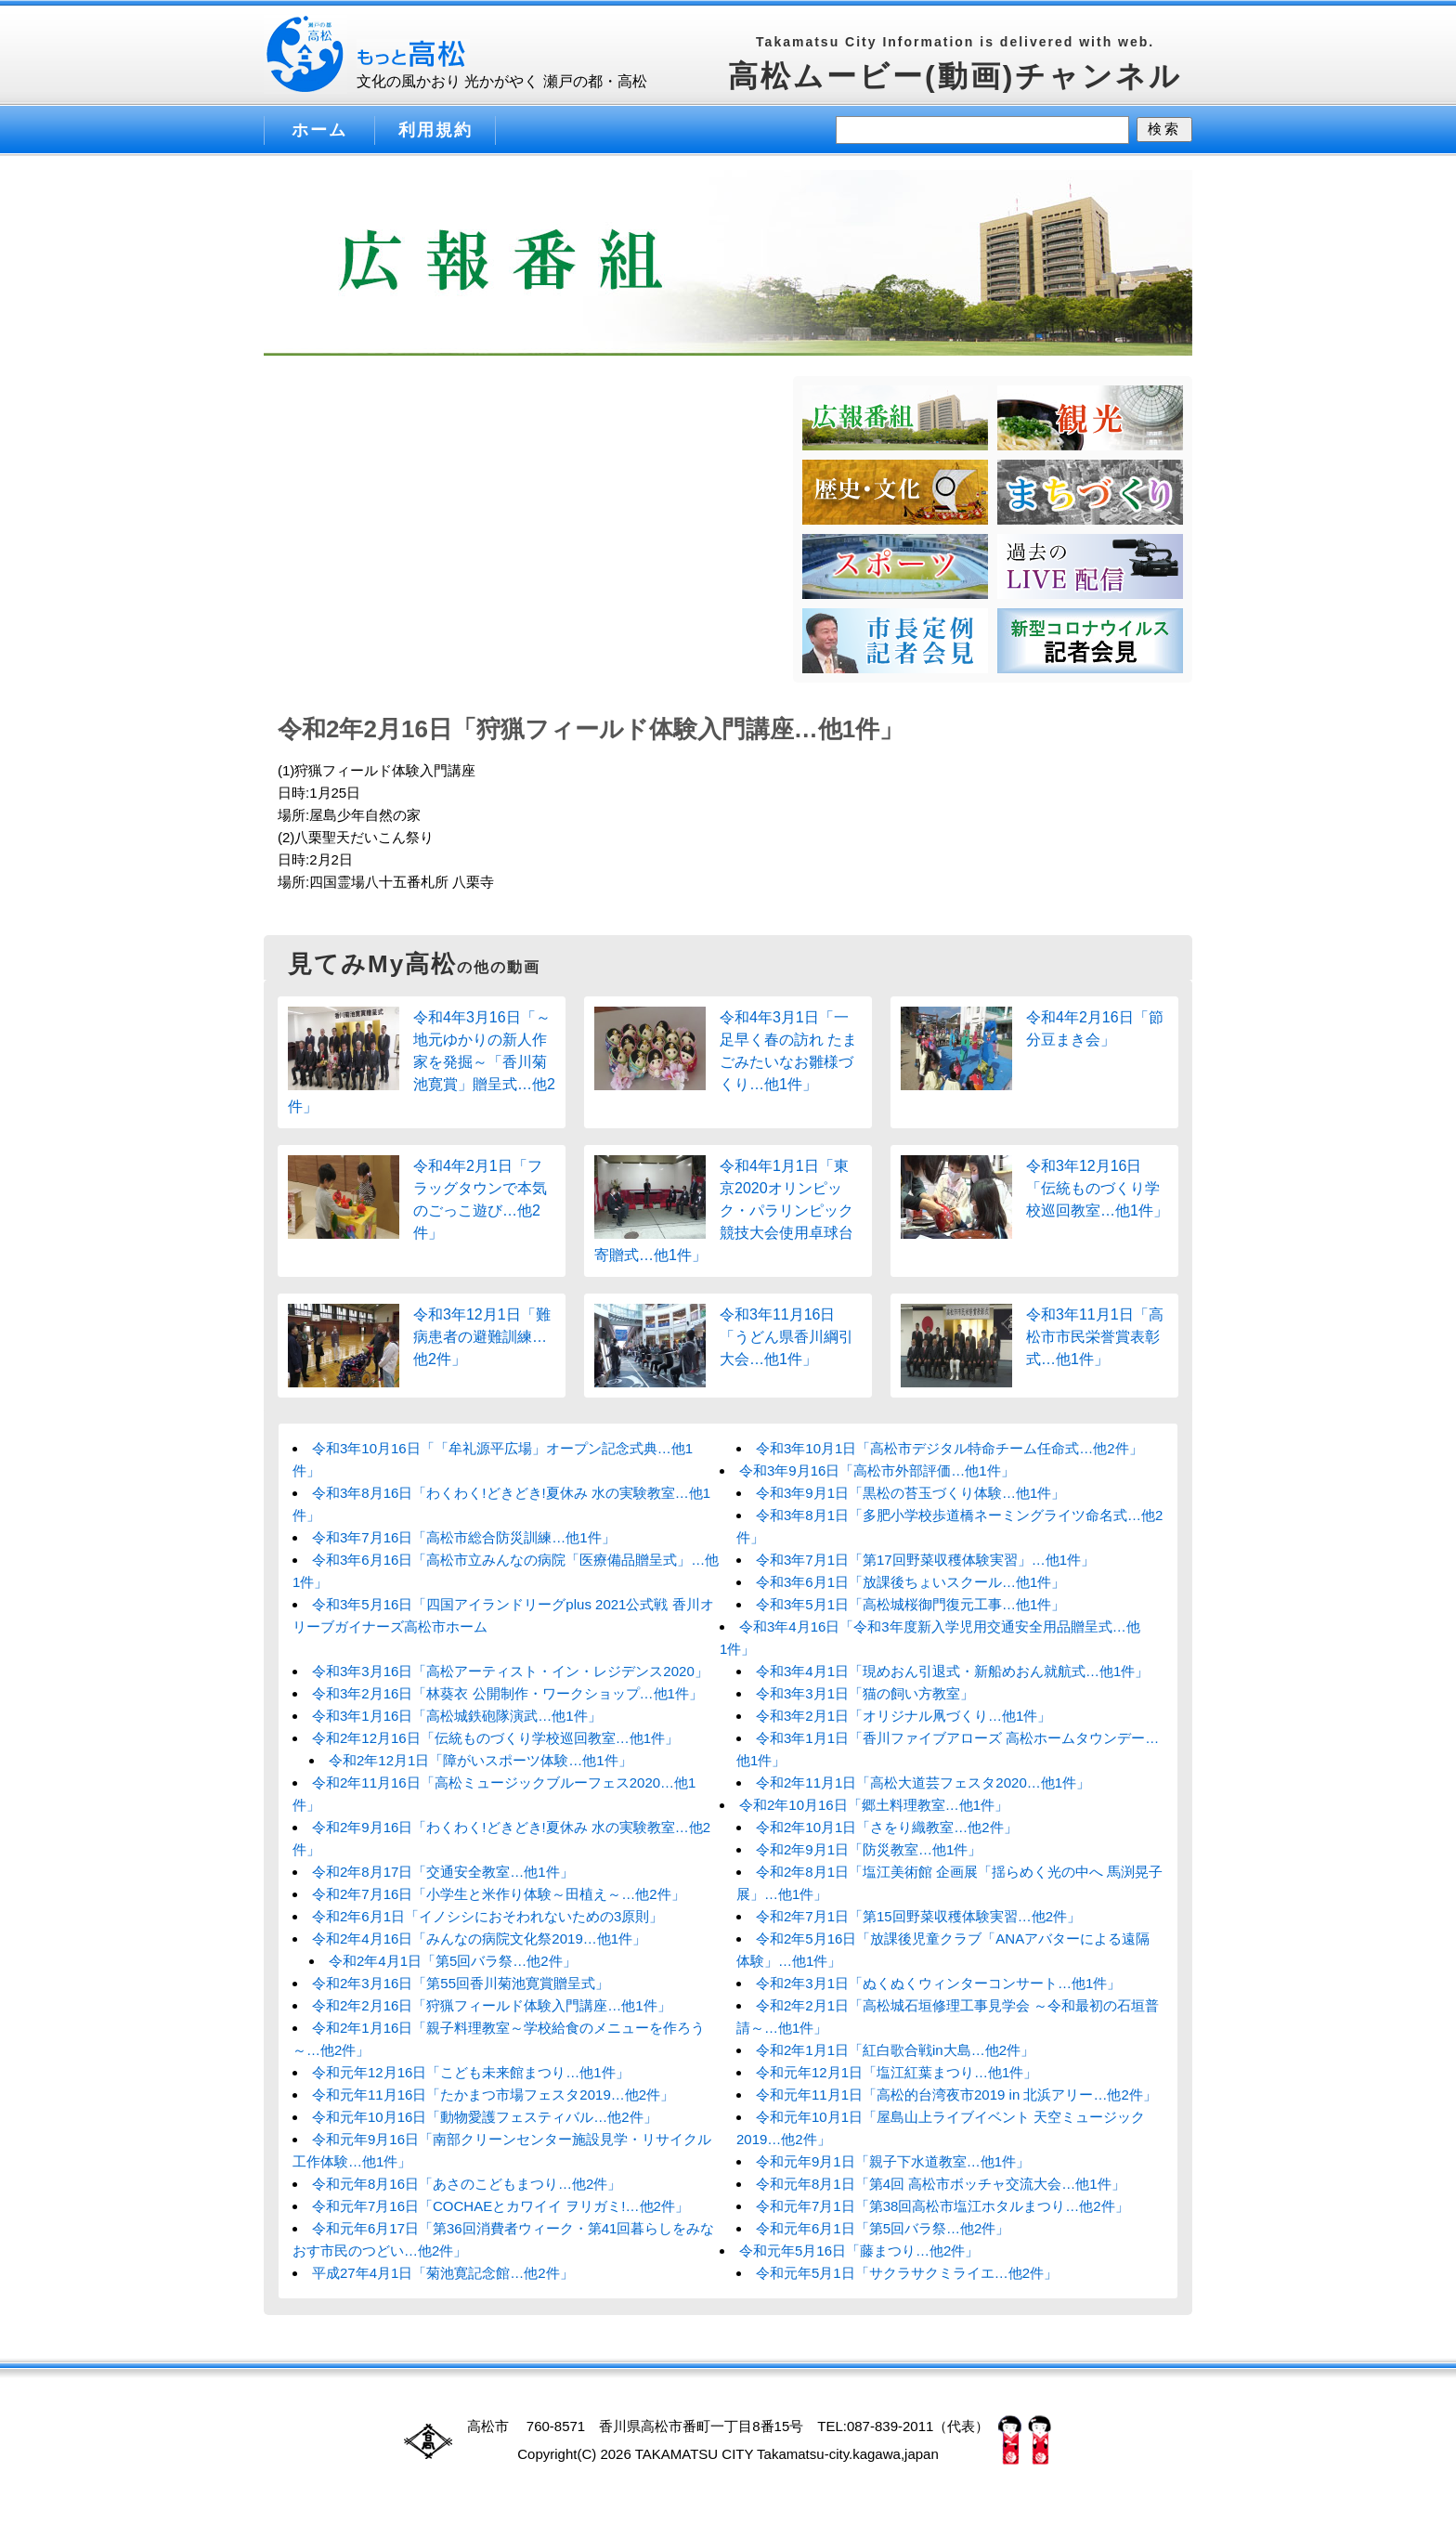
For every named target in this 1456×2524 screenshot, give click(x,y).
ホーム (319, 130)
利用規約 (435, 130)
